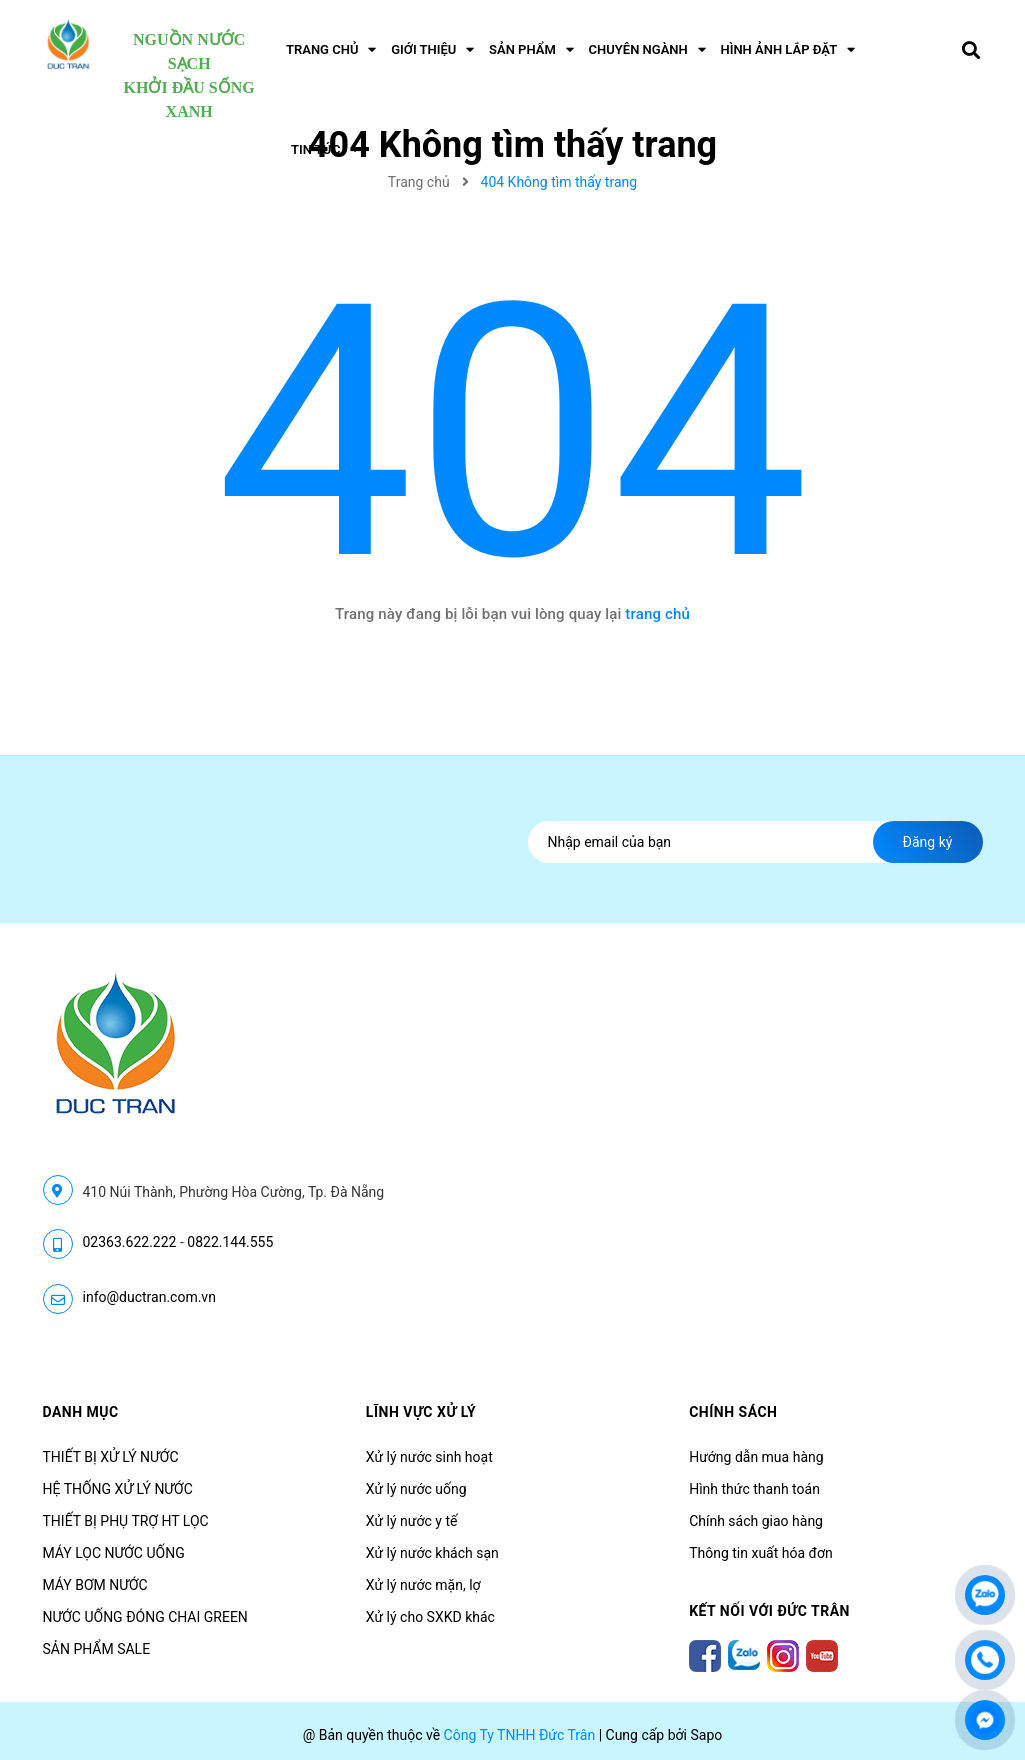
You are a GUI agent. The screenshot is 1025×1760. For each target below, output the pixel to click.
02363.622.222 (130, 1242)
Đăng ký (928, 842)
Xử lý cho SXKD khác (430, 1617)
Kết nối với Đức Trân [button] (769, 1611)
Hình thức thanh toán (754, 1489)
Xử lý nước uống (416, 1489)
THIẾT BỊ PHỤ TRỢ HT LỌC (126, 1521)
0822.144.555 (230, 1242)
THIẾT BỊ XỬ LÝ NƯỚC (111, 1457)
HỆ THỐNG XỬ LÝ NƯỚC (118, 1489)
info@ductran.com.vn (149, 1297)
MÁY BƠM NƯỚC (95, 1585)
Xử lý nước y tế (412, 1521)
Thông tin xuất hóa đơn (761, 1553)
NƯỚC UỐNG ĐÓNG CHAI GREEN (145, 1617)
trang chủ (657, 614)
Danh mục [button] (81, 1412)
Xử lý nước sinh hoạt (429, 1457)
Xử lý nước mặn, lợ (423, 1585)
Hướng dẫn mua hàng (756, 1457)
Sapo (706, 1735)
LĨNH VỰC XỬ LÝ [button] (421, 1412)
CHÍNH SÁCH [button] (733, 1412)
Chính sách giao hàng (756, 1521)
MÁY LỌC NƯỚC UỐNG (114, 1553)
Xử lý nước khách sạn (432, 1553)
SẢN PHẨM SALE (97, 1649)
